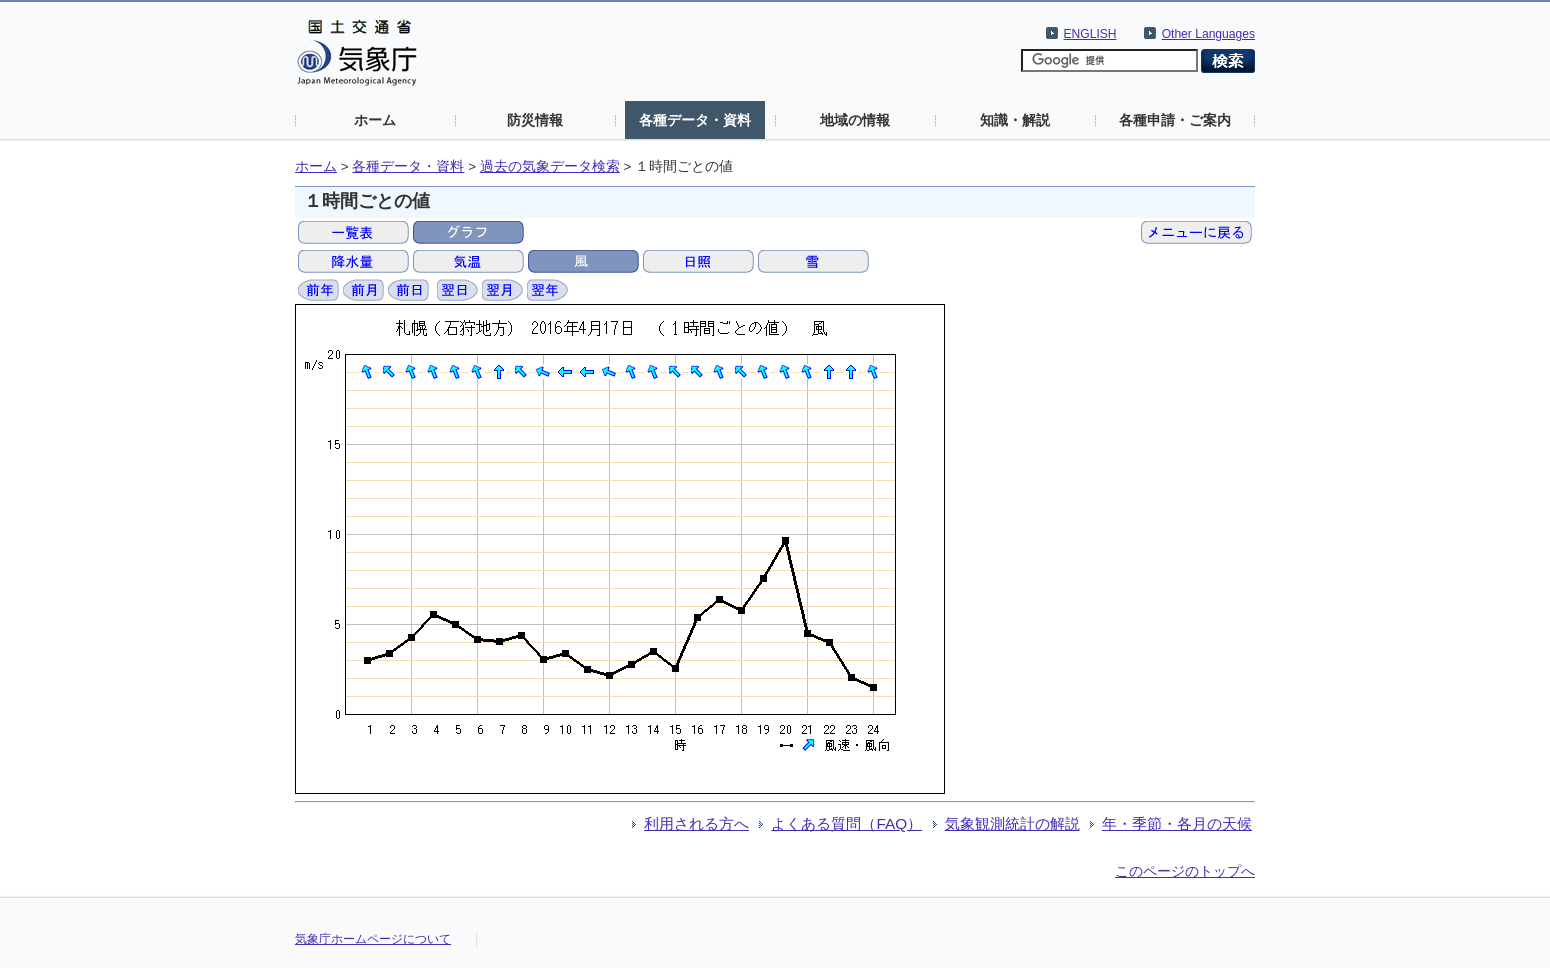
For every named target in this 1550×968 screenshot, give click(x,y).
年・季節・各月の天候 (1177, 823)
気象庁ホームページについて (373, 939)
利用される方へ (696, 823)
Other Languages (1208, 34)
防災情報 (535, 120)
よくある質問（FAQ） (846, 823)
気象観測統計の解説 (1012, 823)
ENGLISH (1090, 34)
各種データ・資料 (695, 120)
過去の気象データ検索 (550, 166)
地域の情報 (855, 120)
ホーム (375, 120)
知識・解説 (1015, 120)
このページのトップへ (1185, 871)
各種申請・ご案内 (1175, 120)
